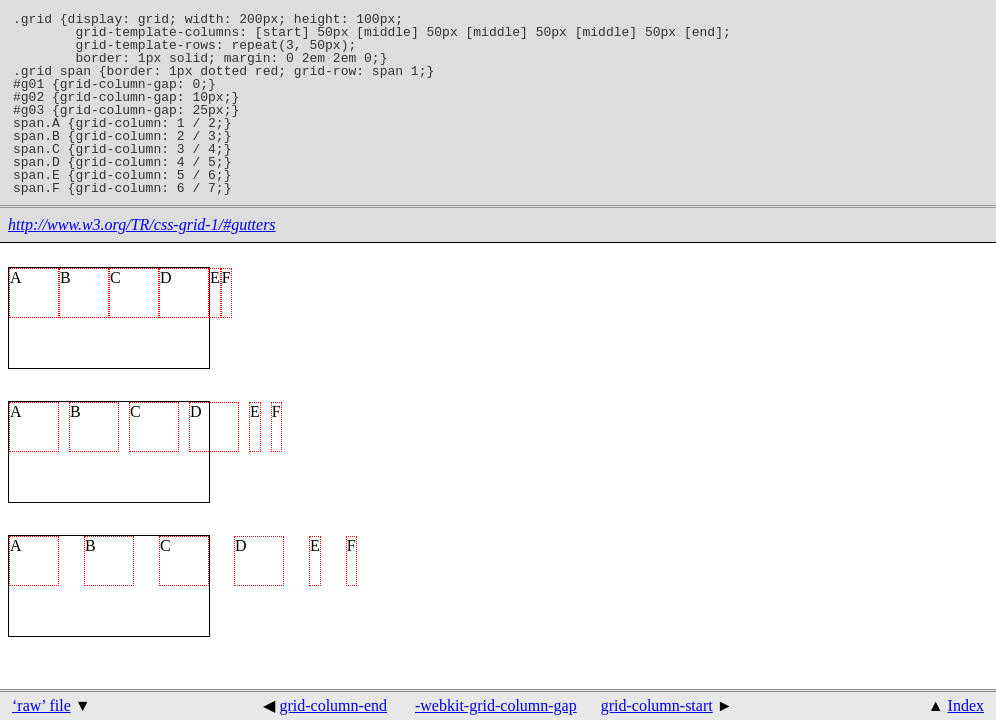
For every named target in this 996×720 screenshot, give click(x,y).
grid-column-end (333, 705)
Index (966, 705)
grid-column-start (657, 705)
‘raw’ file (41, 705)
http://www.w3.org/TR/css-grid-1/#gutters (142, 224)
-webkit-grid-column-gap (496, 705)
